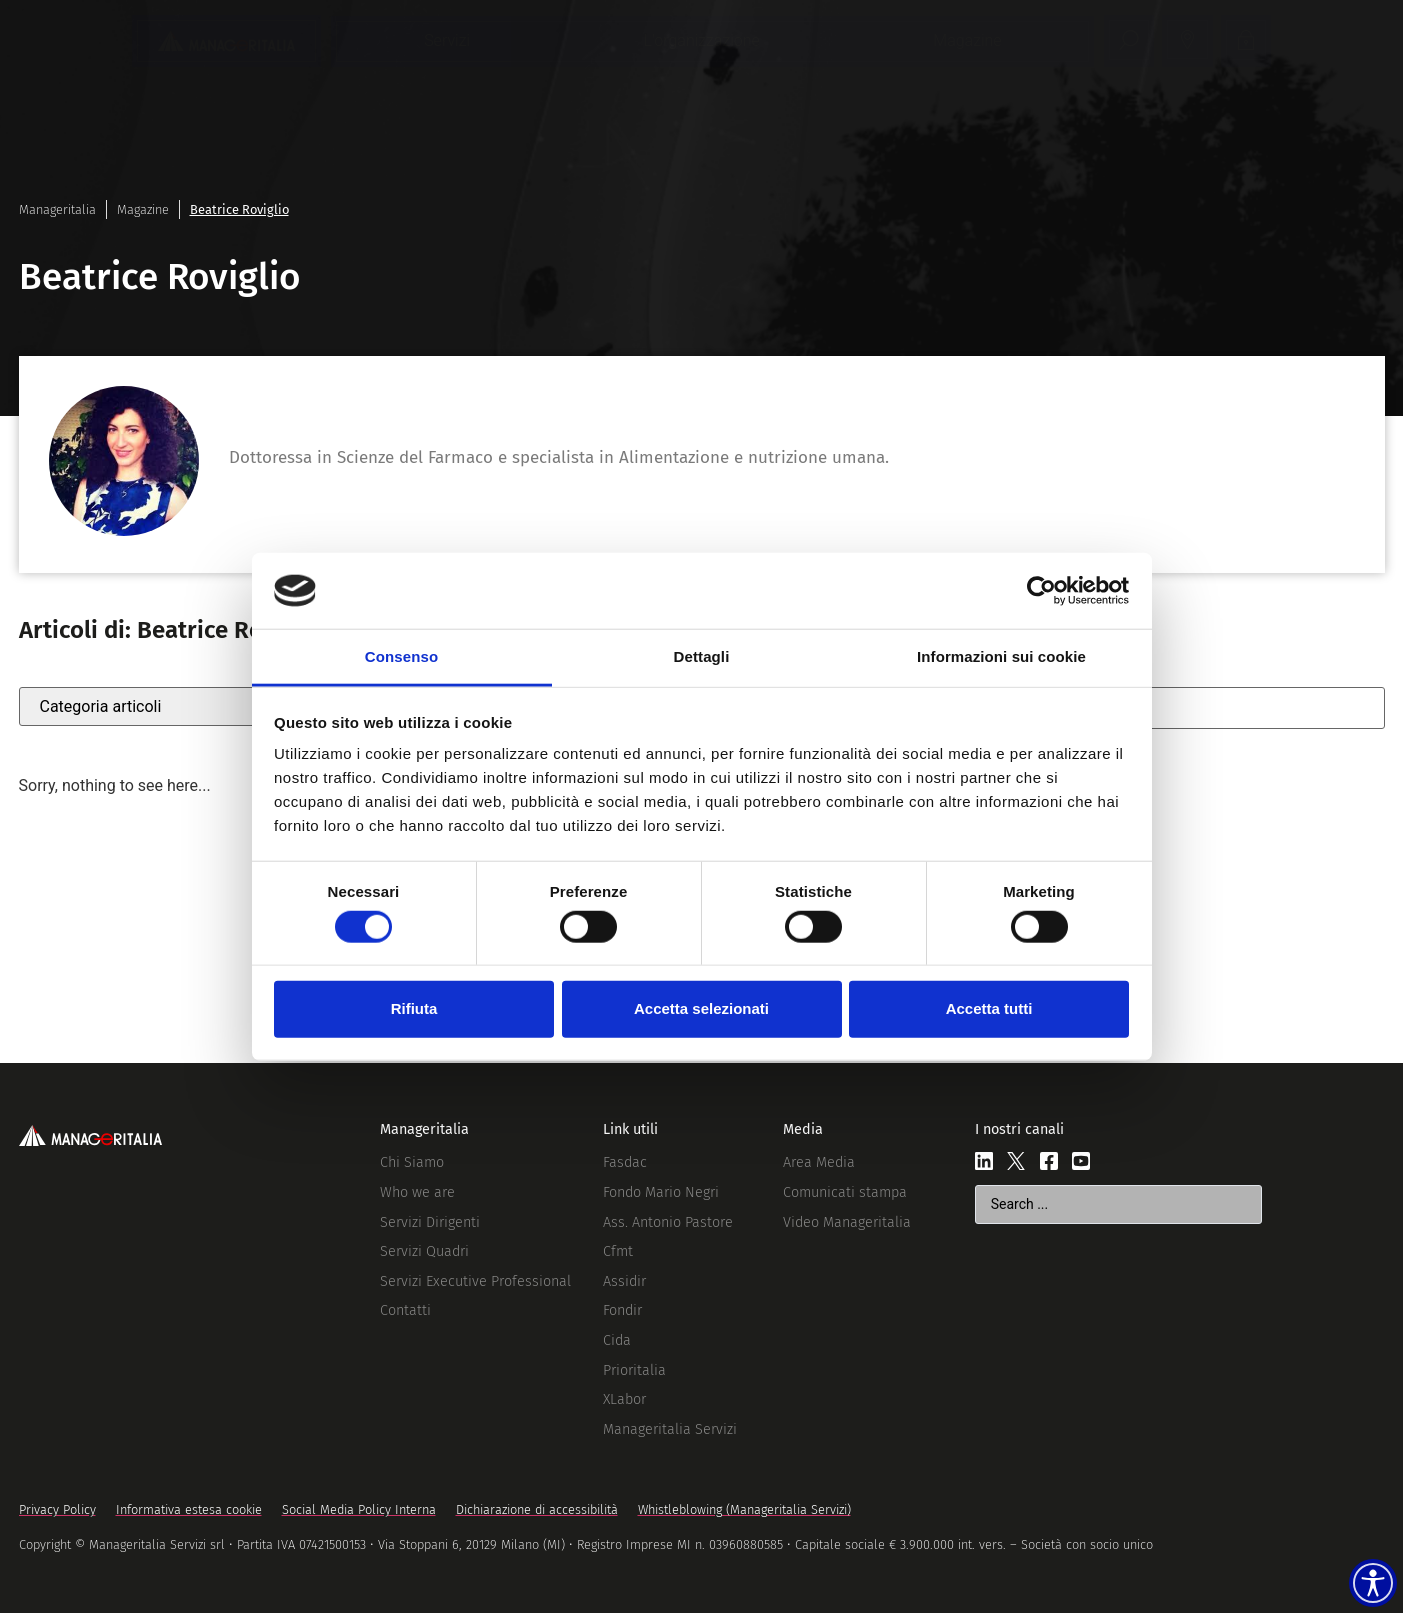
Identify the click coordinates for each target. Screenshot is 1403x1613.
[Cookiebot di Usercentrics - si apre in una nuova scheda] (1041, 591)
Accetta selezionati (701, 1008)
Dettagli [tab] (702, 656)
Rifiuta (414, 1008)
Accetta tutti (989, 1008)
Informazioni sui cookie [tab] (1001, 656)
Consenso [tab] (401, 656)
